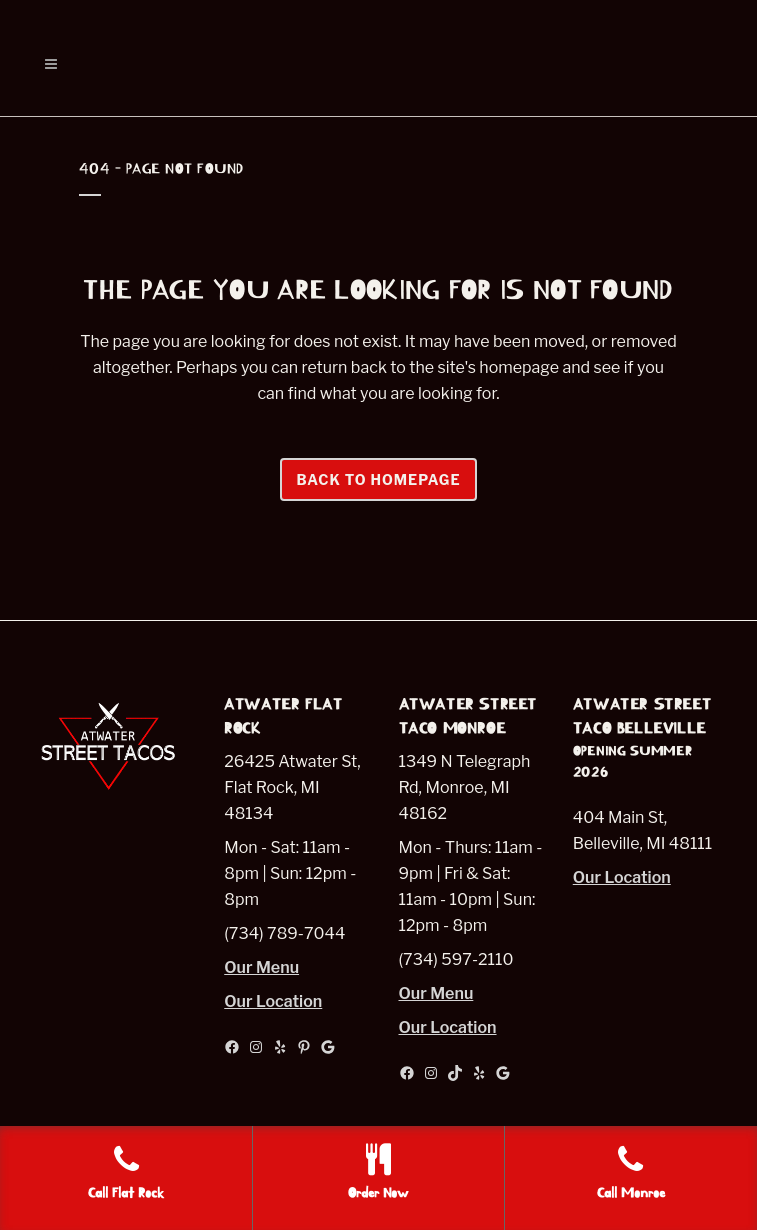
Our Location (273, 1001)
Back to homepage (378, 479)
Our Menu (261, 967)
